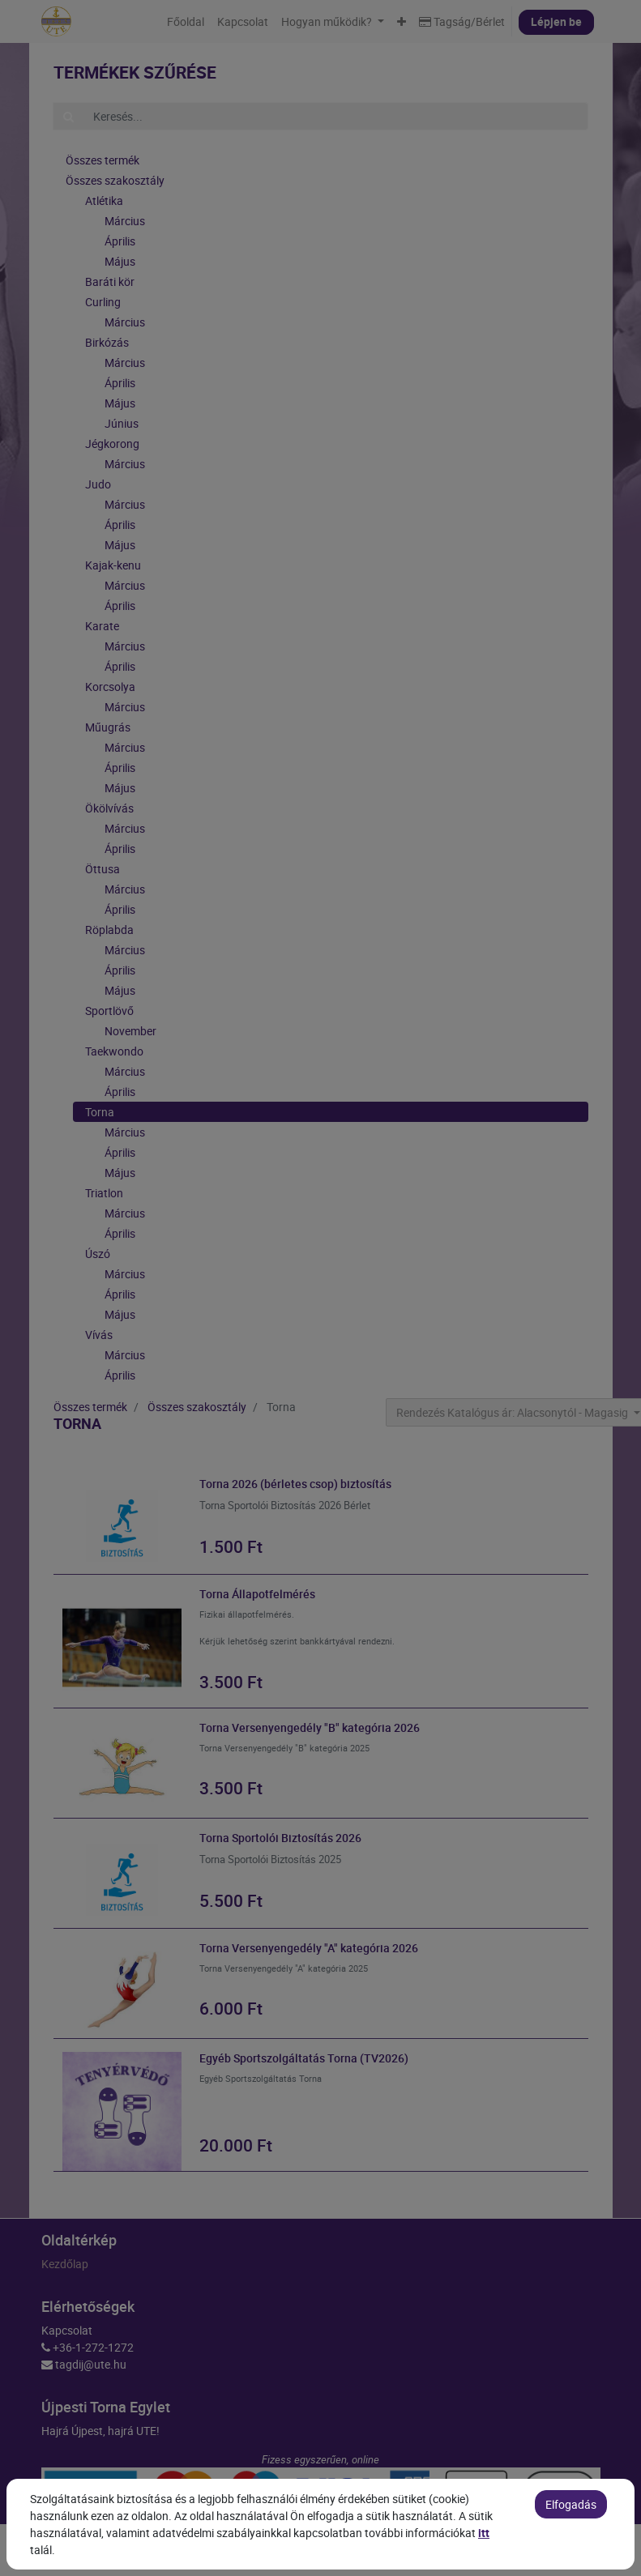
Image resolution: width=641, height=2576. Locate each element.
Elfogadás (570, 2547)
